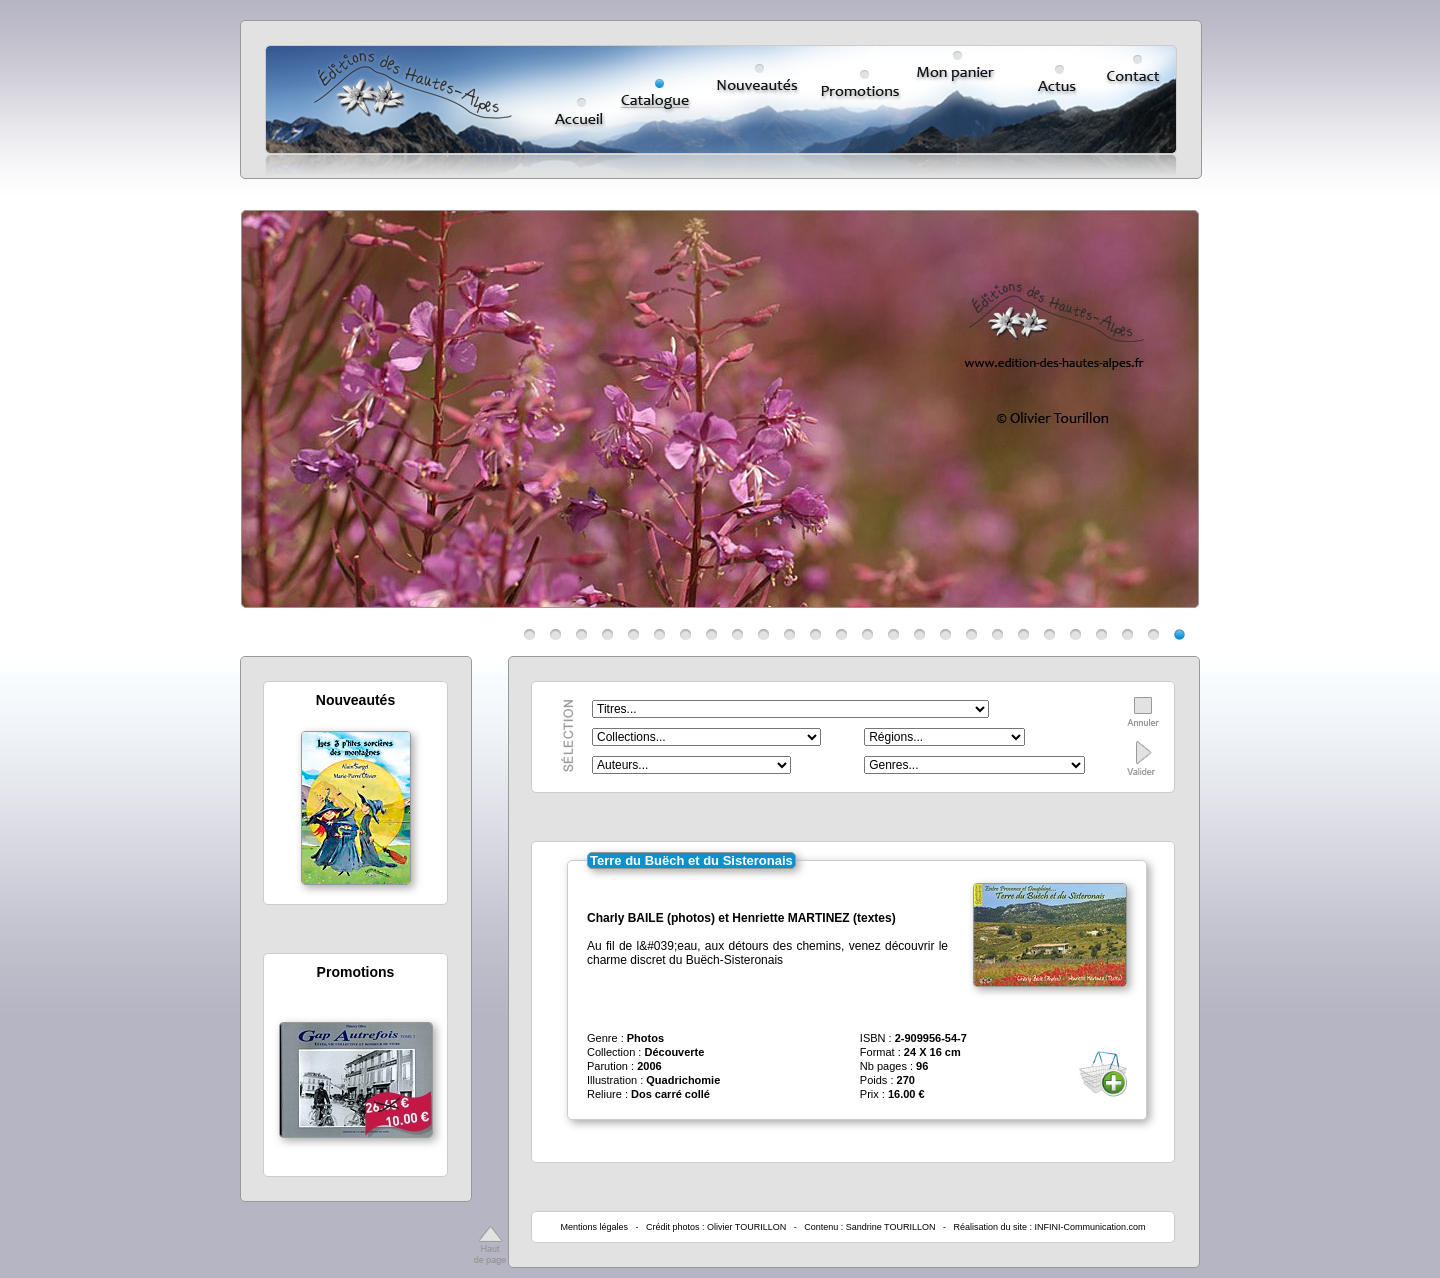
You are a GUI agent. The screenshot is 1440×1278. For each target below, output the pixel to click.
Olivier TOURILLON (746, 1227)
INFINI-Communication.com (1090, 1227)
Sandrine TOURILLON (891, 1227)
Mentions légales (594, 1227)
